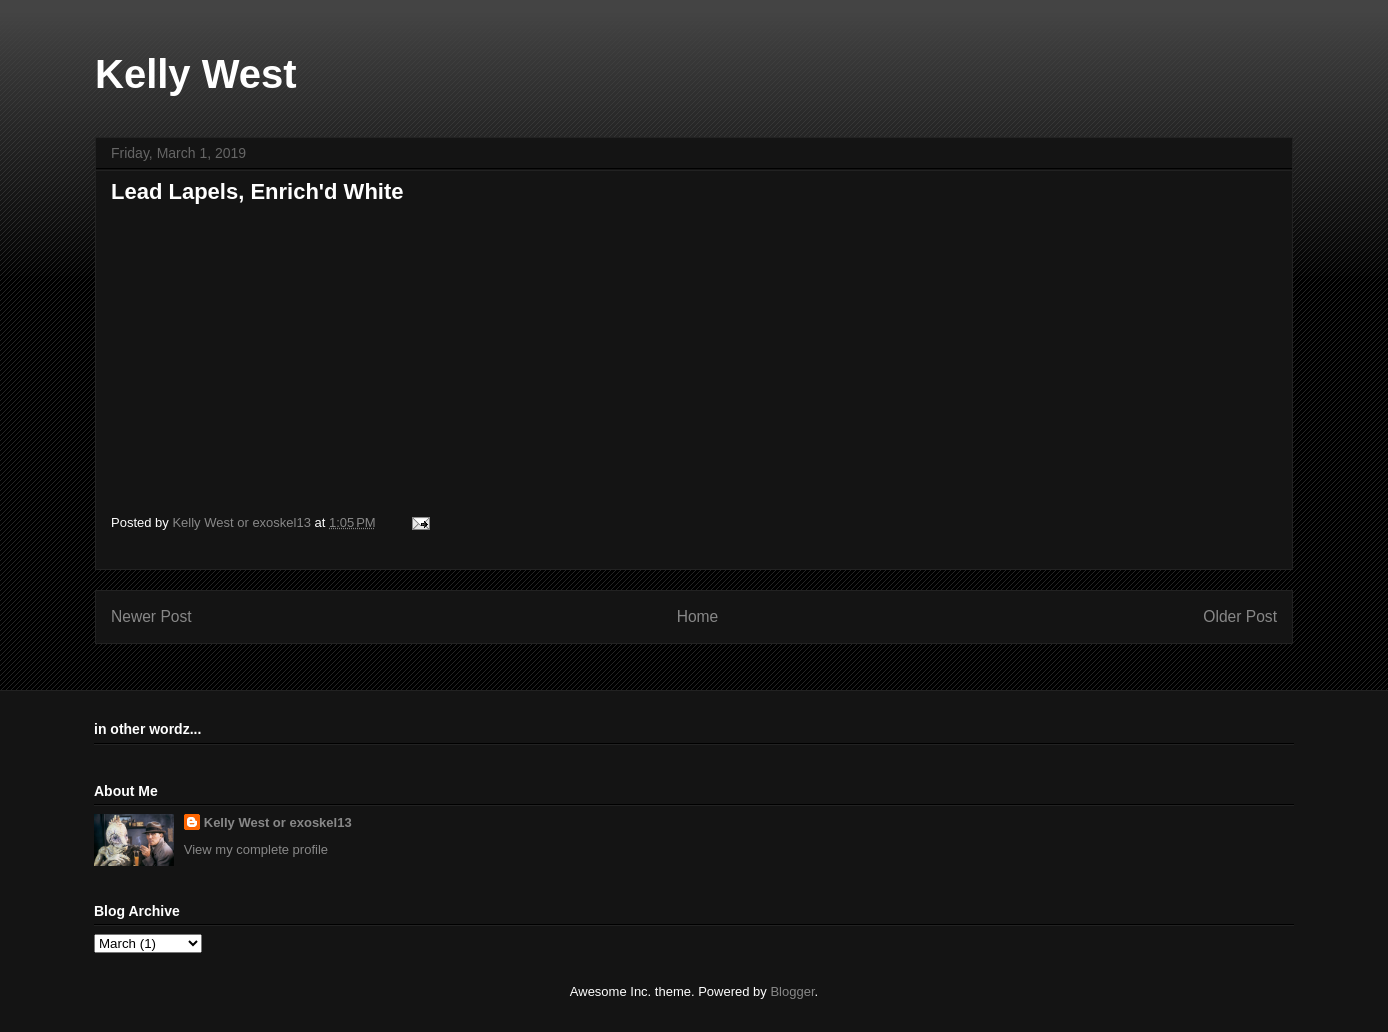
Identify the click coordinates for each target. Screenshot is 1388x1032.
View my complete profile (256, 849)
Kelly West (196, 74)
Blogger (792, 991)
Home (698, 616)
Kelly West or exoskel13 (278, 822)
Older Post (1240, 616)
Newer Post (151, 616)
